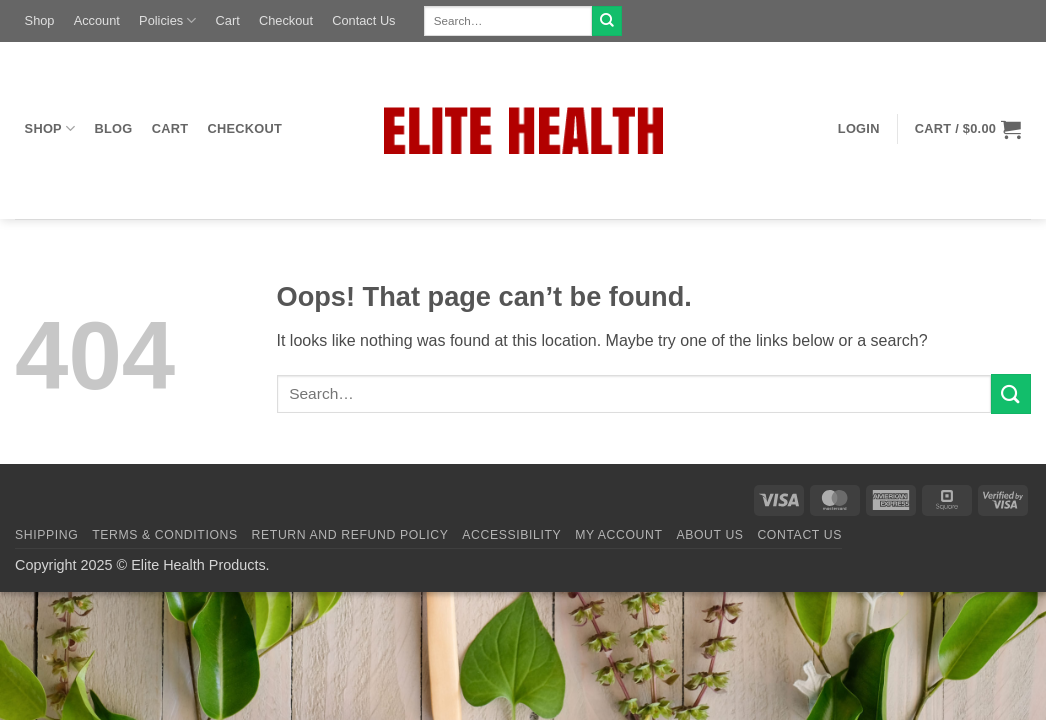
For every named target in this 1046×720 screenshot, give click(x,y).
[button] (858, 129)
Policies (167, 20)
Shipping (46, 535)
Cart (228, 20)
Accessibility (511, 535)
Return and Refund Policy (350, 535)
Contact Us (363, 20)
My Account (618, 535)
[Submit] (607, 21)
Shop (40, 20)
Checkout (286, 20)
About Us (709, 535)
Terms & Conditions (165, 535)
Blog (114, 128)
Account (97, 20)
